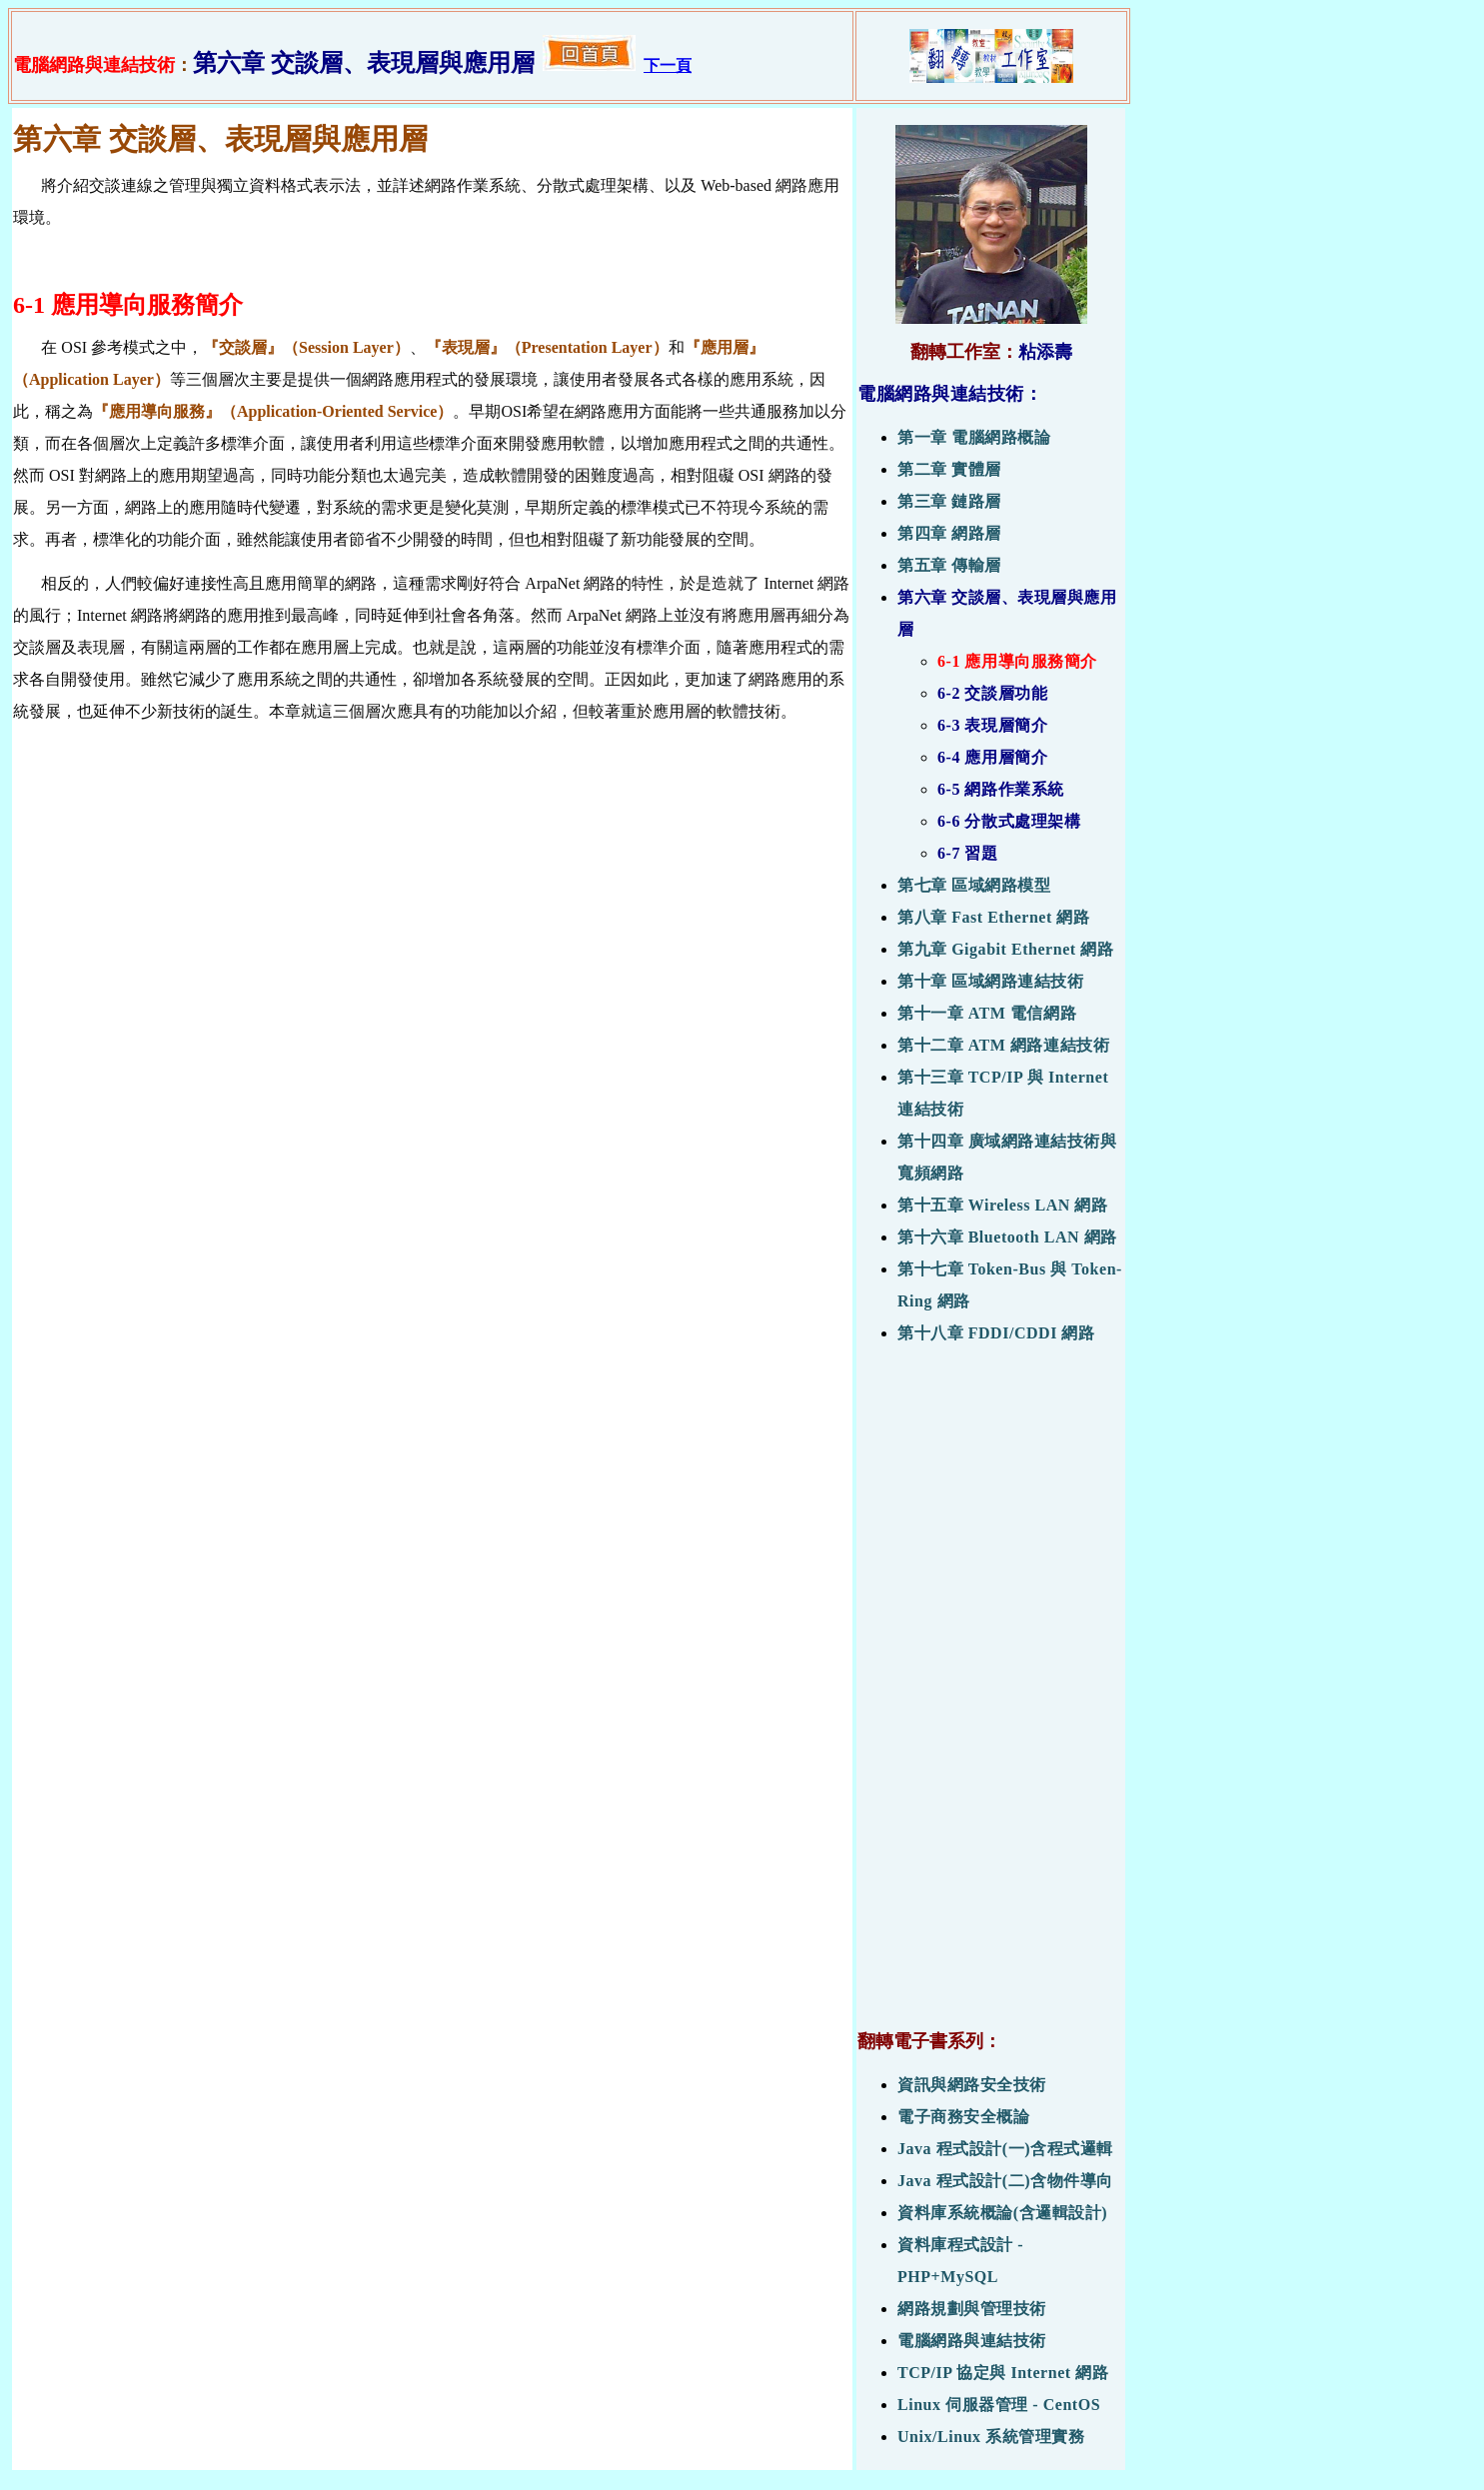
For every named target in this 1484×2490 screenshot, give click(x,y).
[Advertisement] (990, 1697)
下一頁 (668, 65)
